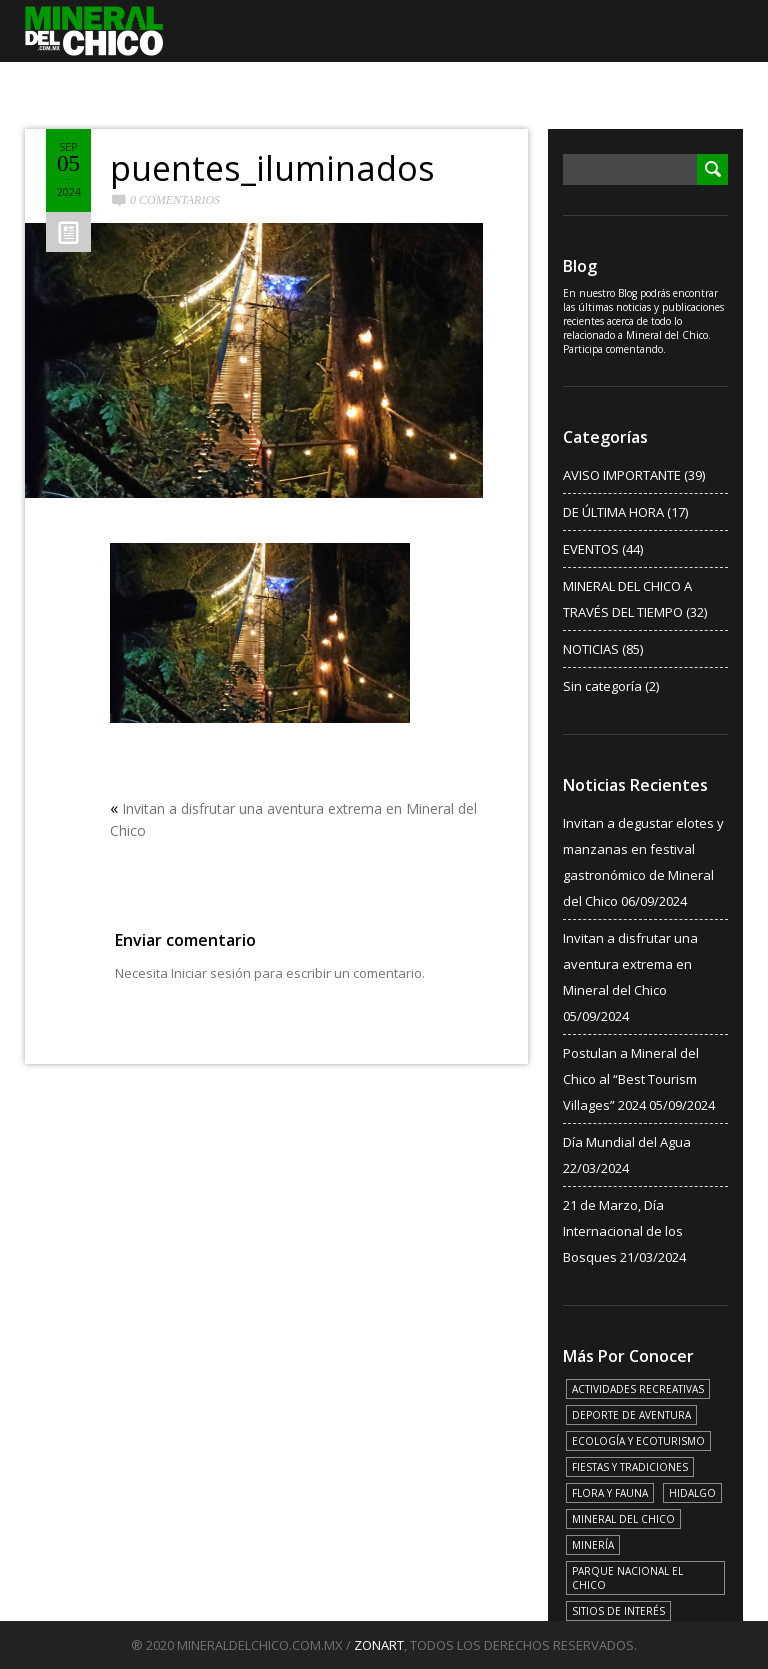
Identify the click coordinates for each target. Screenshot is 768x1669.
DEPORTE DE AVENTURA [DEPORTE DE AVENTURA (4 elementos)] (631, 1415)
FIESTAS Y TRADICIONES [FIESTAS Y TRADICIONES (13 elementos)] (630, 1467)
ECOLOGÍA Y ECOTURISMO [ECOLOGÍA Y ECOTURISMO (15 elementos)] (638, 1441)
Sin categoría (602, 686)
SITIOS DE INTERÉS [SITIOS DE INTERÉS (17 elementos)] (618, 1611)
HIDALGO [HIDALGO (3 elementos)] (692, 1493)
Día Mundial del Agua (627, 1142)
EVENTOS (591, 549)
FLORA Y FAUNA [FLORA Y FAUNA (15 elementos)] (610, 1493)
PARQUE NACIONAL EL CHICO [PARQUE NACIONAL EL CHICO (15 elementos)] (627, 1578)
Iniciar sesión (211, 973)
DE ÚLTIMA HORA (613, 512)
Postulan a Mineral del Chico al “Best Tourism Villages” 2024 (631, 1079)
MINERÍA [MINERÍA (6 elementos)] (593, 1545)
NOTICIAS (591, 649)
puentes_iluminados (272, 168)
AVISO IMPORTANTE (622, 475)
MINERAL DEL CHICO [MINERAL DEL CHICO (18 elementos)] (623, 1519)
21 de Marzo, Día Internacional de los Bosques (623, 1231)
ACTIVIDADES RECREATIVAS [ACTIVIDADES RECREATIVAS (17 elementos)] (638, 1389)
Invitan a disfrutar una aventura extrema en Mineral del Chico (630, 964)
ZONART (379, 1645)
